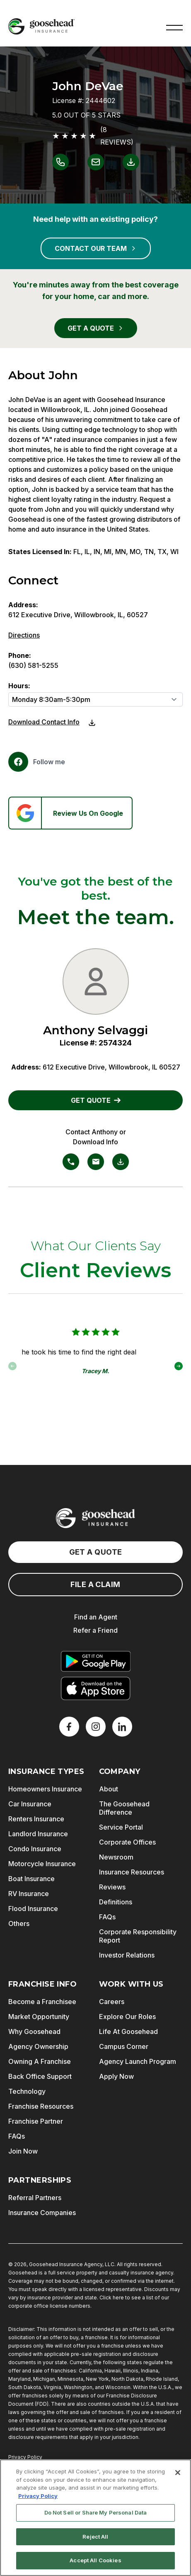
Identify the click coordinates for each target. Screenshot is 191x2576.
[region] (95, 2517)
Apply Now (116, 2076)
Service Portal (121, 1827)
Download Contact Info (44, 722)
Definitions (115, 1902)
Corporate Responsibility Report (137, 1936)
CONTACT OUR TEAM (96, 248)
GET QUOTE (96, 1100)
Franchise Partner (35, 2121)
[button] (174, 26)
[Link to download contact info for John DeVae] (131, 162)
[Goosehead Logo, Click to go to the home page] (41, 26)
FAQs (107, 1917)
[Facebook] (36, 762)
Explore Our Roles (127, 2016)
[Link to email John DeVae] (95, 162)
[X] (96, 1727)
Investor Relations (127, 1955)
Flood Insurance (33, 1908)
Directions (24, 635)
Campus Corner (123, 2046)
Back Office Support (40, 2076)
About (108, 1789)
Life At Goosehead (128, 2031)
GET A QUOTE (96, 328)
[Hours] (95, 699)
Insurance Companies (42, 2212)
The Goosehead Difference (124, 1808)
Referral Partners (34, 2197)
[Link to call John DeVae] (60, 162)
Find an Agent (95, 1617)
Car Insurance (29, 1804)
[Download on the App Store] (96, 1688)
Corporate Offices (127, 1842)
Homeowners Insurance (45, 1789)
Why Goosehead (34, 2031)
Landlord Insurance (38, 1834)
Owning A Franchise (39, 2061)
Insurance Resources (131, 1872)
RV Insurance (28, 1893)
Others (18, 1923)
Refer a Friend (95, 1630)
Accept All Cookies (95, 2560)
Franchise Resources (40, 2106)
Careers (111, 2001)
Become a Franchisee (42, 2001)
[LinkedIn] (122, 1727)
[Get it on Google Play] (96, 1661)
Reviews (112, 1887)
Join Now (23, 2151)
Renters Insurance (36, 1819)
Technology (27, 2091)
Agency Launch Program (137, 2061)
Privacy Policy (25, 2457)
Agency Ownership (38, 2046)
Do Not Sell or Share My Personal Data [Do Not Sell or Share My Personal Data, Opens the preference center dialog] (95, 2512)
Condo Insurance (34, 1849)
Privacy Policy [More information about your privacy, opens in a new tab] (38, 2496)
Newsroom (116, 1857)
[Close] (178, 2472)
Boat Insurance (31, 1878)
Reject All (95, 2536)
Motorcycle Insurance (42, 1864)
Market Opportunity (38, 2016)
